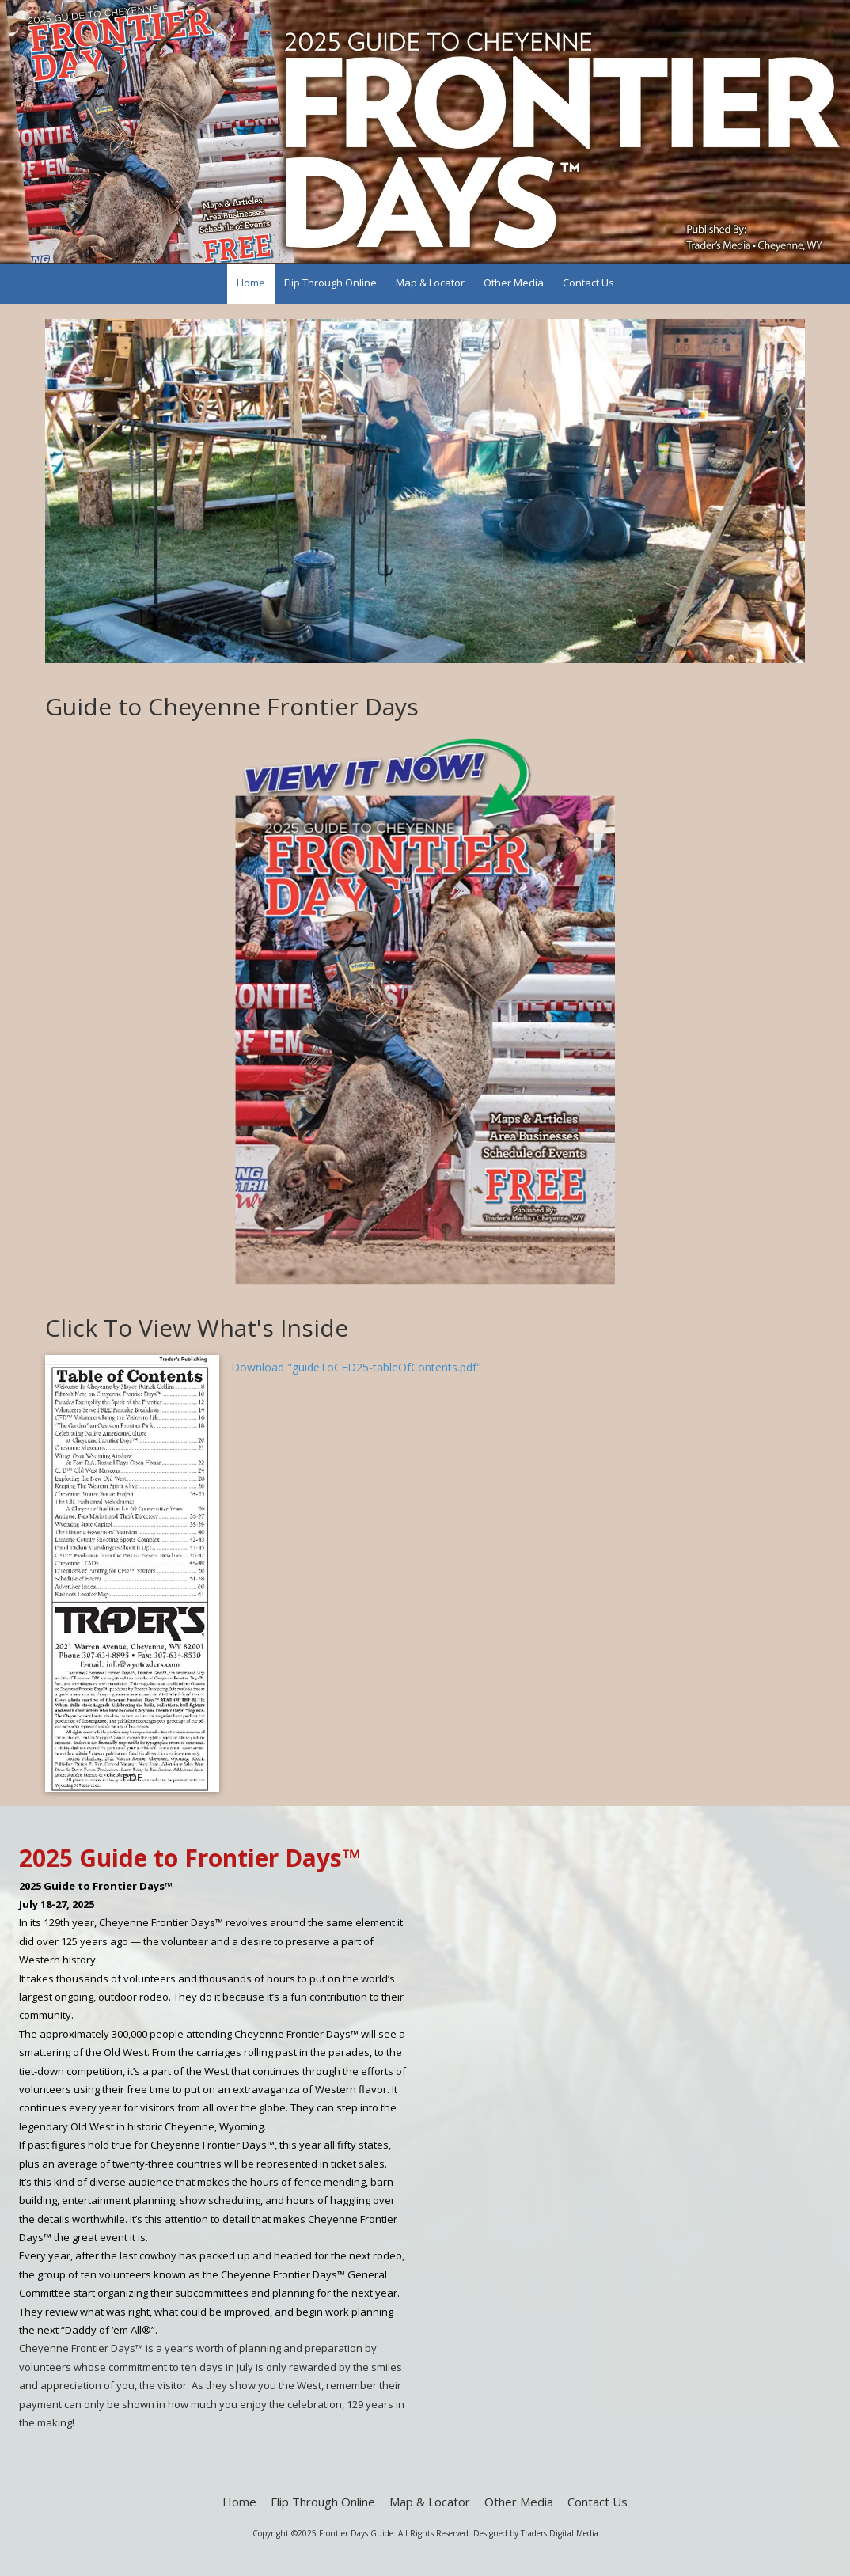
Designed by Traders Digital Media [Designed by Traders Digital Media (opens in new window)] (535, 2533)
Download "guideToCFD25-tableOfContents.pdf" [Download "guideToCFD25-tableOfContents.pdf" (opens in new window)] (356, 1367)
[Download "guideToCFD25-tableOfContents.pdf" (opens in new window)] (132, 1573)
